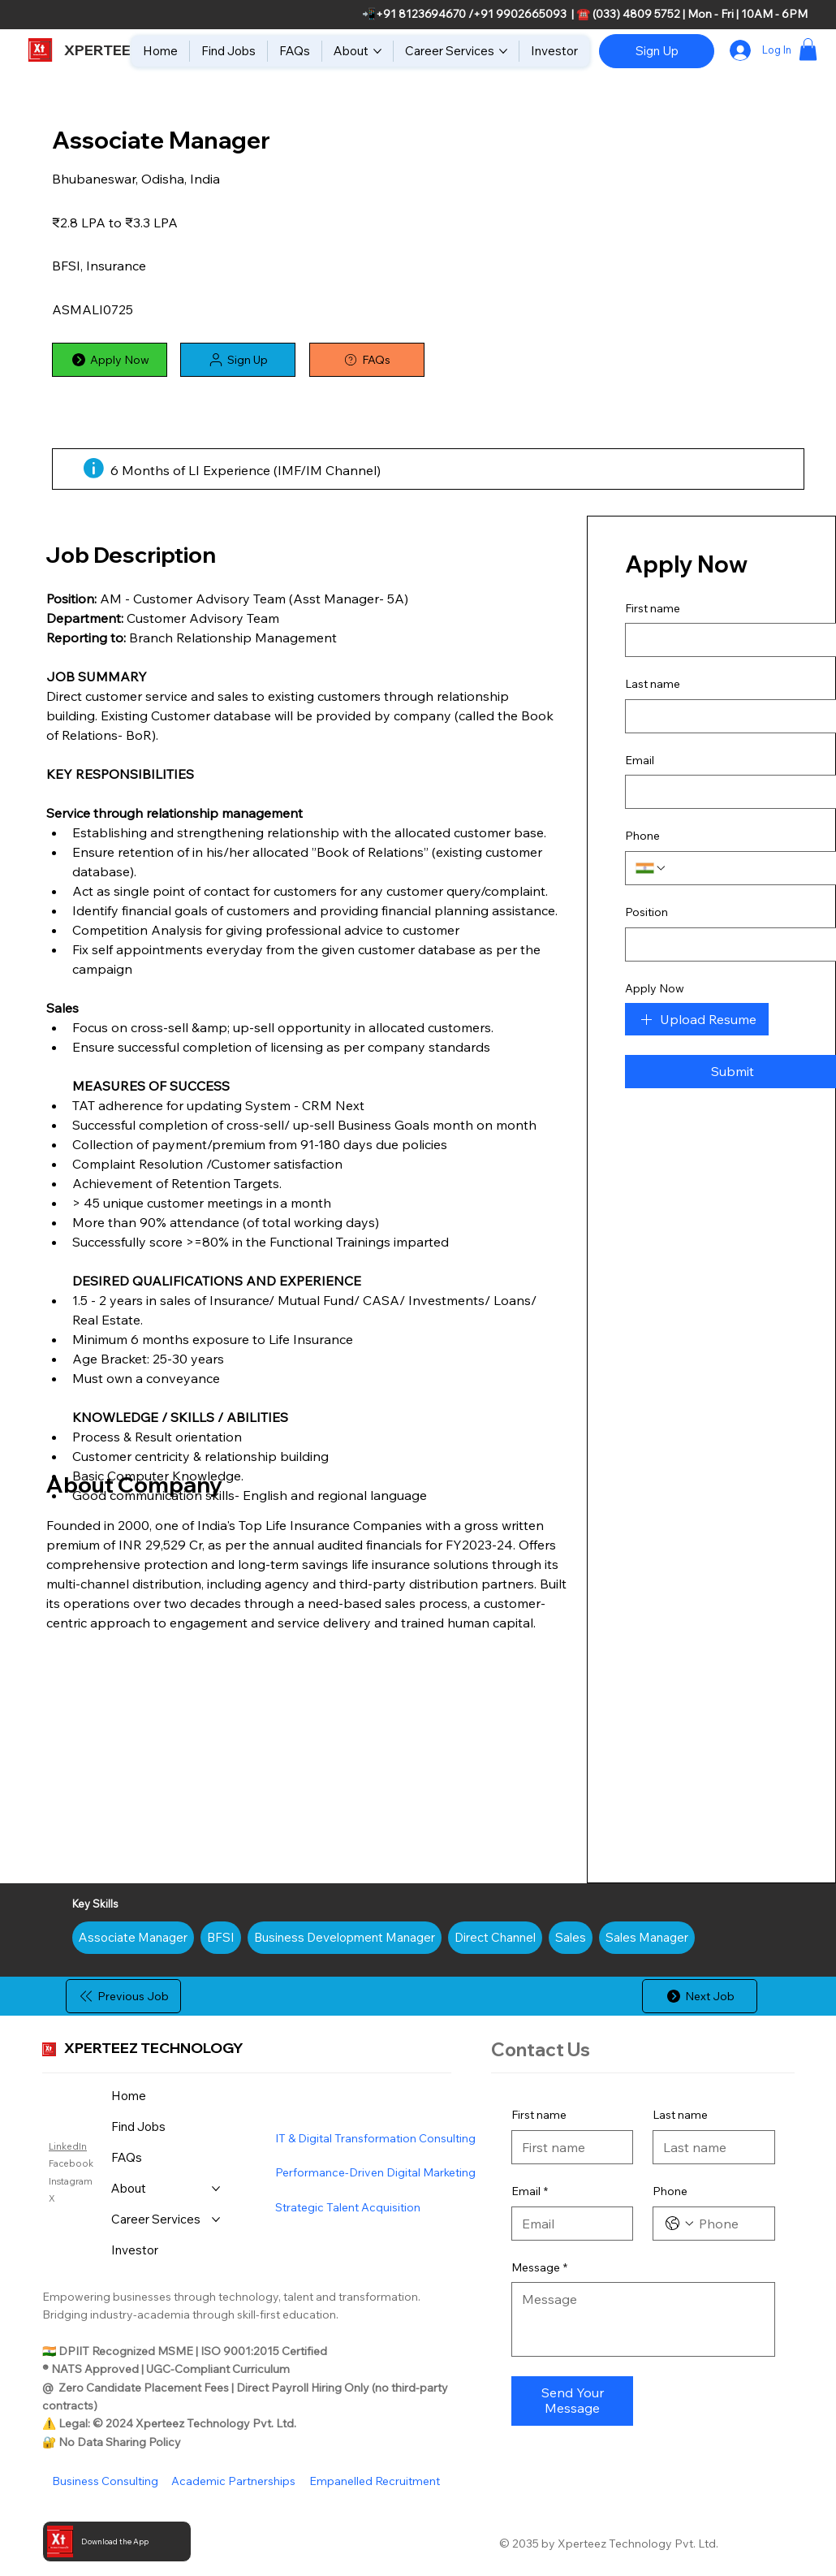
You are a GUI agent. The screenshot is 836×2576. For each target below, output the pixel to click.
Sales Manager (646, 1936)
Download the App (115, 2541)
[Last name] (709, 2147)
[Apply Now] (109, 360)
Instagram (71, 2181)
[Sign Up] (656, 51)
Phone (670, 2191)
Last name (680, 2114)
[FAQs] (366, 360)
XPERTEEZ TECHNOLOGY (153, 2047)
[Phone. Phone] (730, 2223)
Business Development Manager (344, 1936)
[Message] (643, 2319)
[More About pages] (377, 51)
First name (539, 2114)
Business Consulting (105, 2481)
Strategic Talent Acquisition (347, 2207)
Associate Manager (132, 1936)
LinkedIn (68, 2146)
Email (529, 2192)
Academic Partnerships (233, 2481)
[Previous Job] (123, 1996)
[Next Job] (699, 1996)
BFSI (220, 1936)
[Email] (567, 2223)
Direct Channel (495, 1936)
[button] (808, 49)
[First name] (567, 2147)
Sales (570, 1936)
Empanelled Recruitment (374, 2481)
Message (539, 2268)
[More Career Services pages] (503, 51)
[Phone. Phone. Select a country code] (679, 2223)
